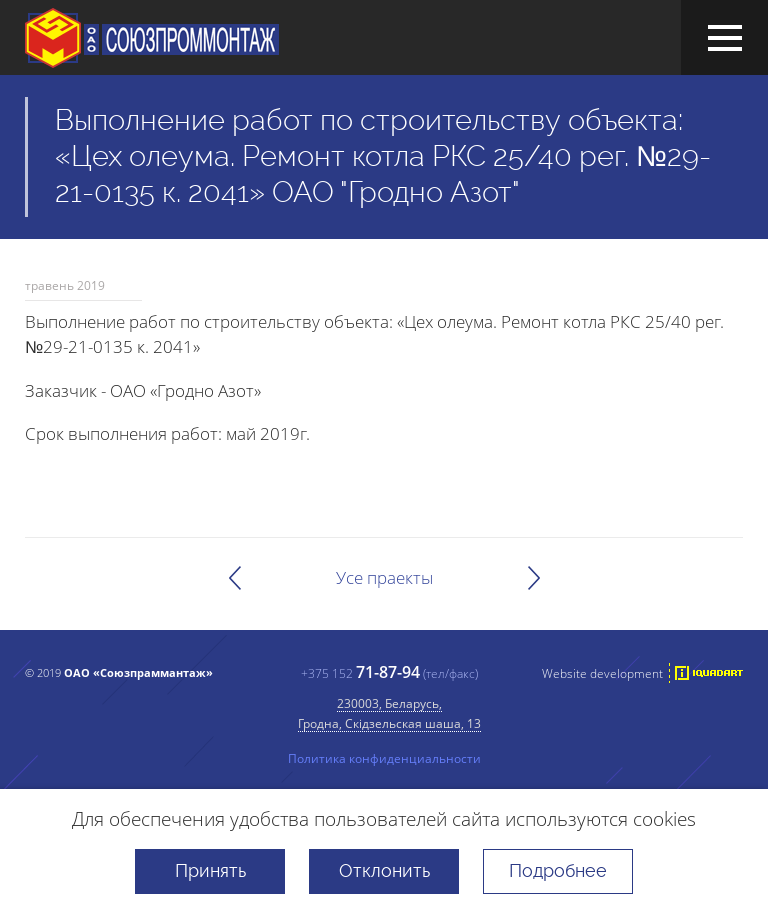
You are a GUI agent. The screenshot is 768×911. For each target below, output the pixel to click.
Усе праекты (384, 577)
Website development (602, 673)
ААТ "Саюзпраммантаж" (152, 38)
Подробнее (558, 870)
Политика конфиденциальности (384, 758)
